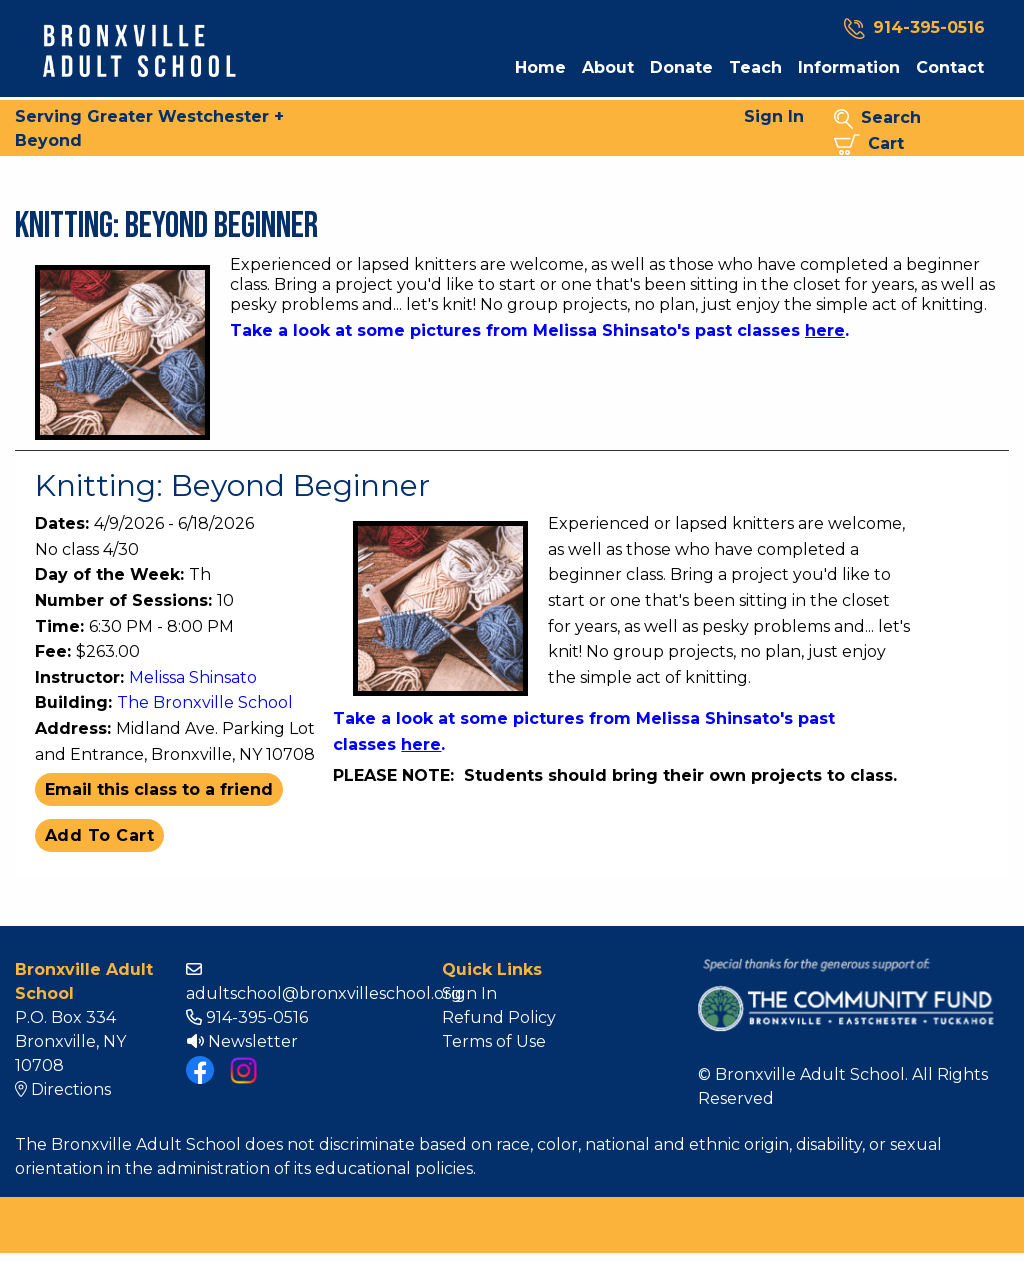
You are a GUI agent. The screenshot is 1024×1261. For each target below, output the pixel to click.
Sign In (774, 116)
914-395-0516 (247, 1017)
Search (877, 118)
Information (849, 68)
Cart (869, 144)
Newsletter (242, 1041)
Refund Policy (499, 1017)
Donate (681, 68)
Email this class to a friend (159, 789)
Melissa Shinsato (193, 677)
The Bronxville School (205, 702)
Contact (950, 68)
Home (540, 68)
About (608, 68)
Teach (755, 68)
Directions (63, 1089)
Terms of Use (494, 1041)
